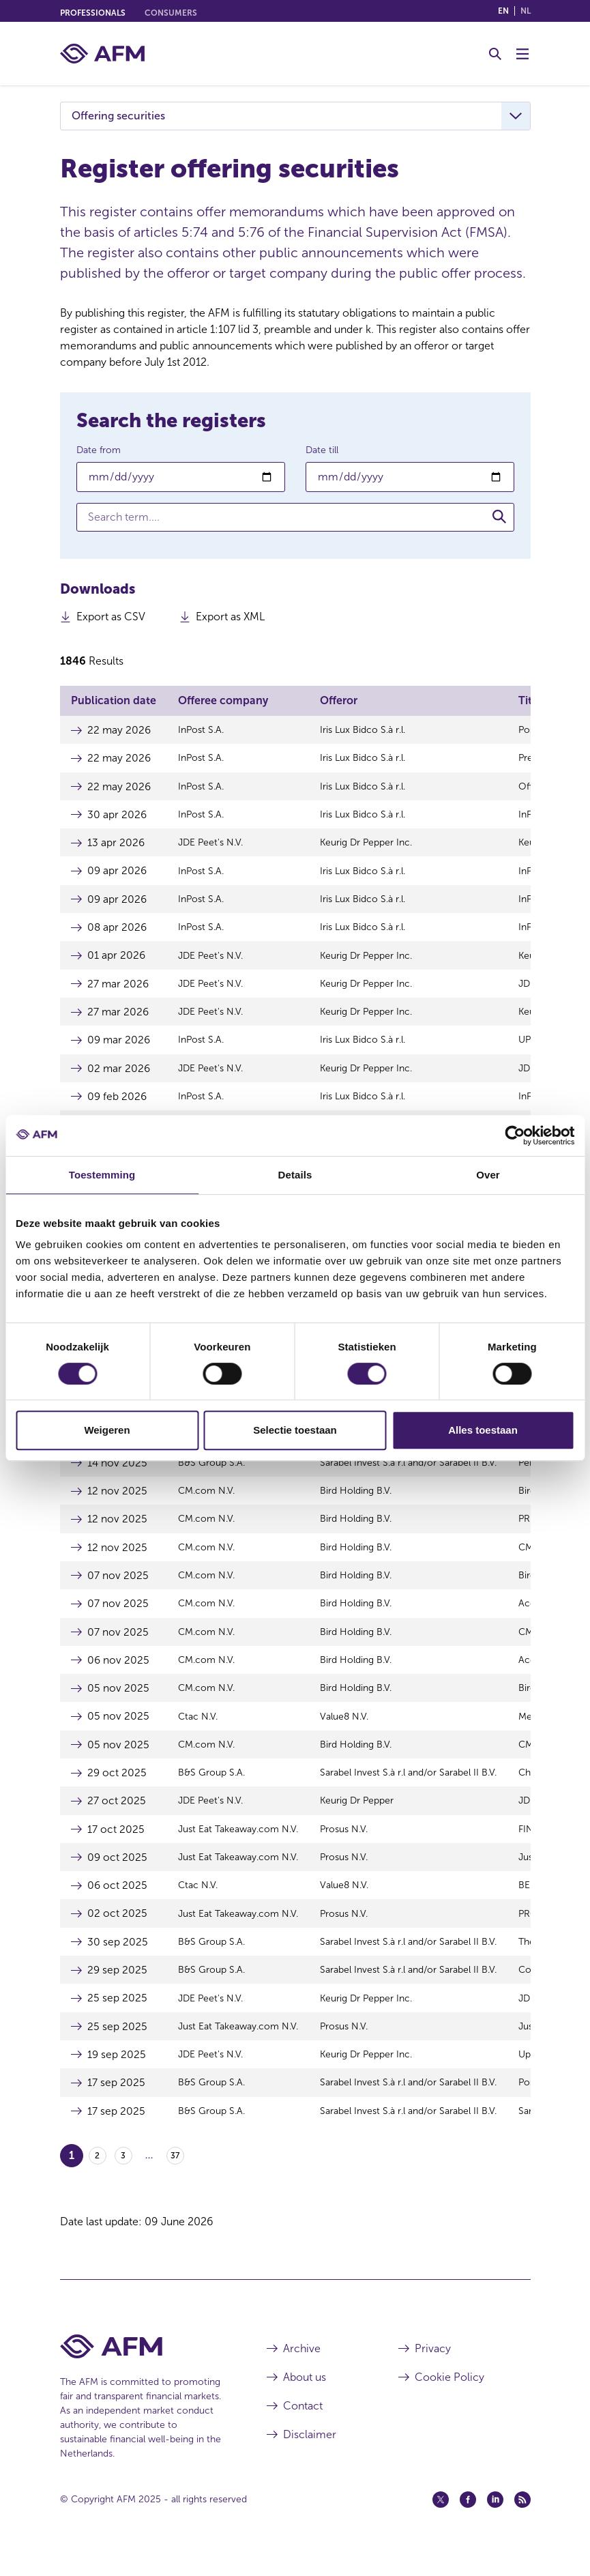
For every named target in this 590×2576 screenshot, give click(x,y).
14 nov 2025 (117, 1474)
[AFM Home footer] (143, 2370)
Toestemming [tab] (102, 1175)
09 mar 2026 (119, 1045)
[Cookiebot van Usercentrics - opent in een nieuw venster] (514, 1135)
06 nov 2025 (118, 1675)
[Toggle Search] (495, 54)
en (503, 11)
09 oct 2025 (117, 1876)
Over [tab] (488, 1175)
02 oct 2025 (117, 1933)
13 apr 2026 (116, 844)
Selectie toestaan (295, 1430)
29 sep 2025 (117, 1990)
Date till (322, 450)
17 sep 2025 (116, 2105)
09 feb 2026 (117, 1102)
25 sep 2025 (117, 2019)
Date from (98, 450)
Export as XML (230, 620)
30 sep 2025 (117, 1962)
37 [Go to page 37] (175, 2179)
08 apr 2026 (117, 930)
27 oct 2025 (116, 1818)
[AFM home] (102, 53)
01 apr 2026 (116, 959)
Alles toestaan (483, 1430)
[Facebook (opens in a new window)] (468, 2523)
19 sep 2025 (117, 2076)
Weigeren (107, 1430)
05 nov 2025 (118, 1704)
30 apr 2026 (117, 815)
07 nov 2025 (118, 1589)
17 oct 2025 (116, 1847)
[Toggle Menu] (522, 54)
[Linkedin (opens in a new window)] (495, 2523)
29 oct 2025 (117, 1790)
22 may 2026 (119, 729)
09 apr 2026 (117, 873)
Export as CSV (110, 620)
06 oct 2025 (117, 1904)
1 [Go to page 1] (71, 2179)
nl (525, 11)
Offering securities (118, 115)
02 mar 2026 (119, 1073)
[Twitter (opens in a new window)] (440, 2523)
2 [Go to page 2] (97, 2179)
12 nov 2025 (117, 1503)
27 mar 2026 (118, 987)
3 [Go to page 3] (123, 2179)
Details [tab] (295, 1175)
